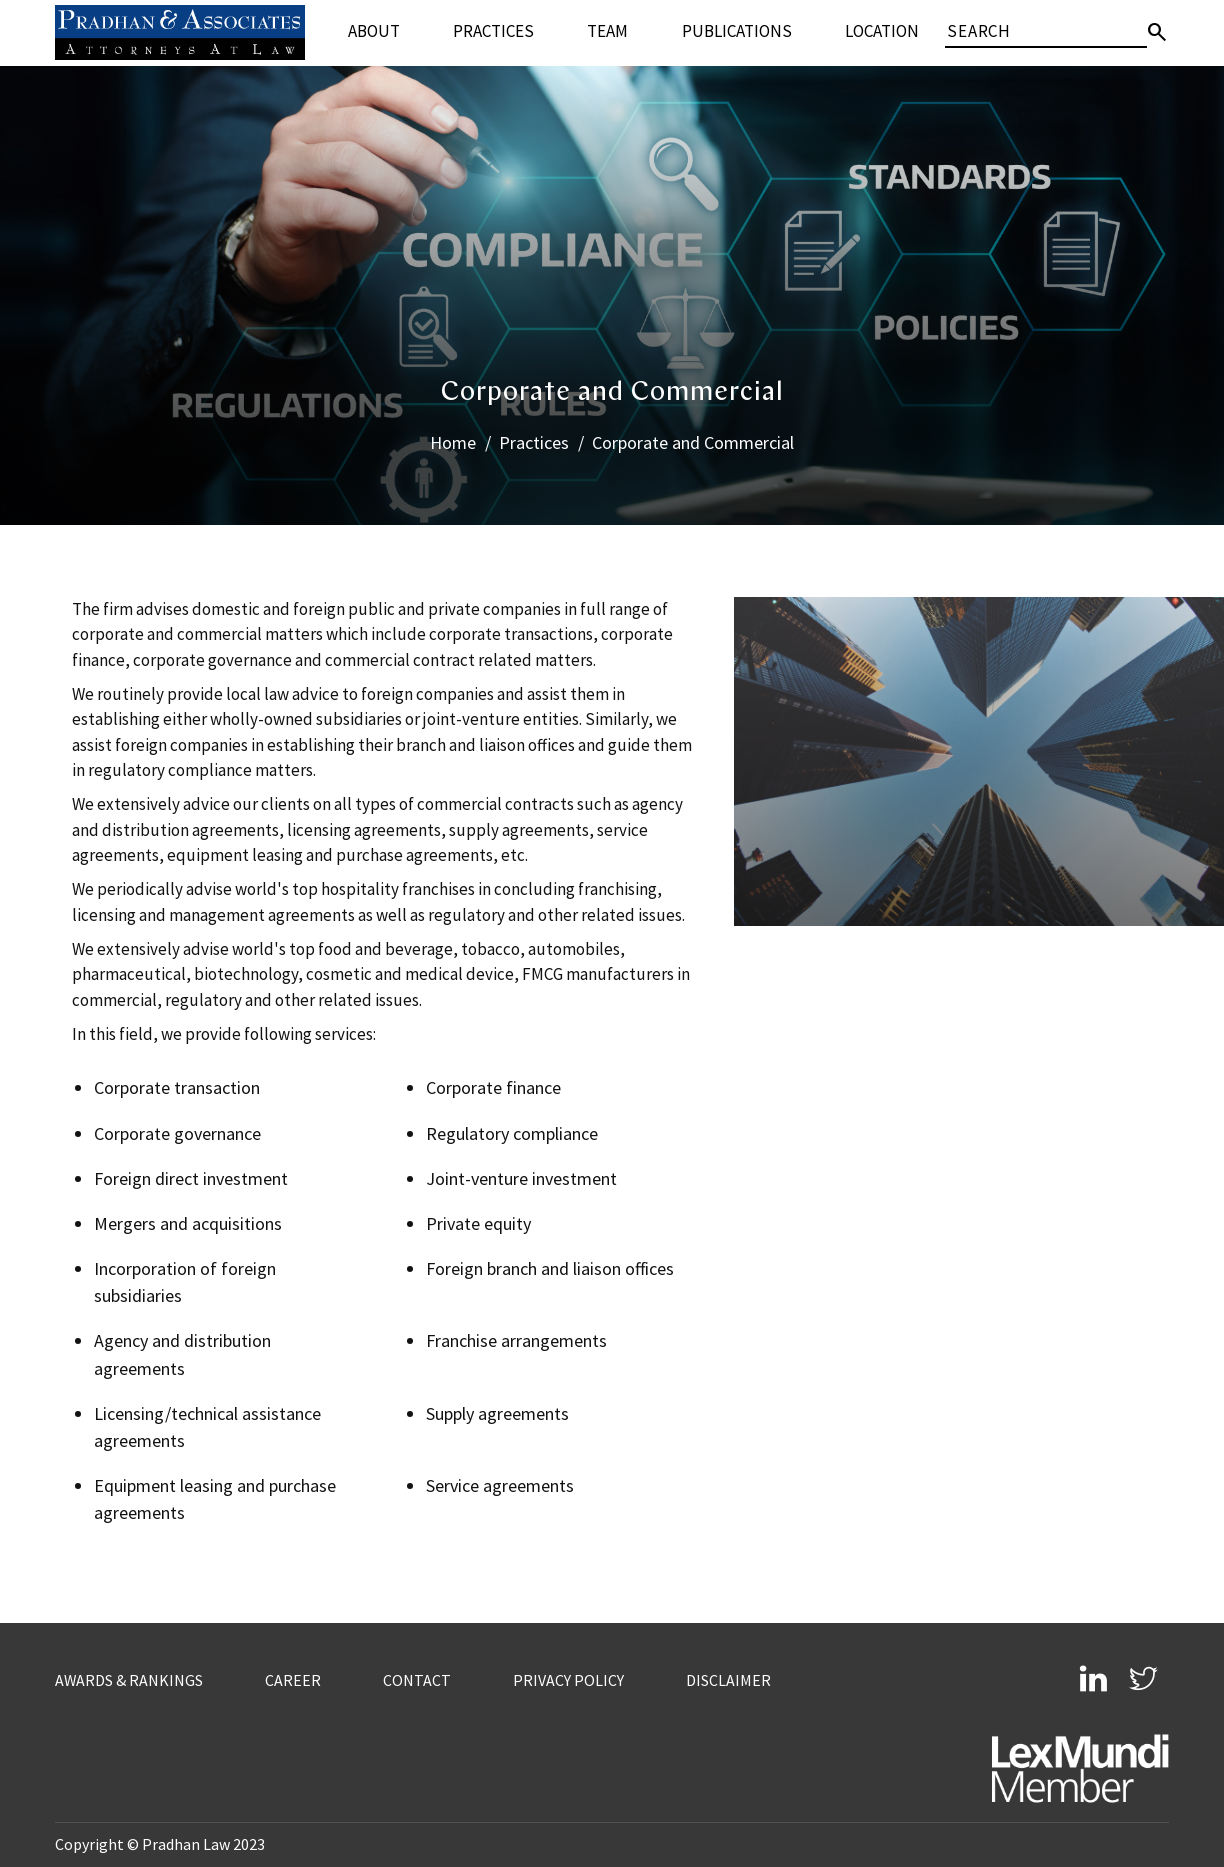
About (374, 31)
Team (608, 31)
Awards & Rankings (129, 1680)
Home (453, 442)
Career (294, 1680)
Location (882, 31)
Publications (737, 31)
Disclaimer (728, 1680)
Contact (417, 1680)
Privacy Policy (568, 1680)
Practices (493, 31)
